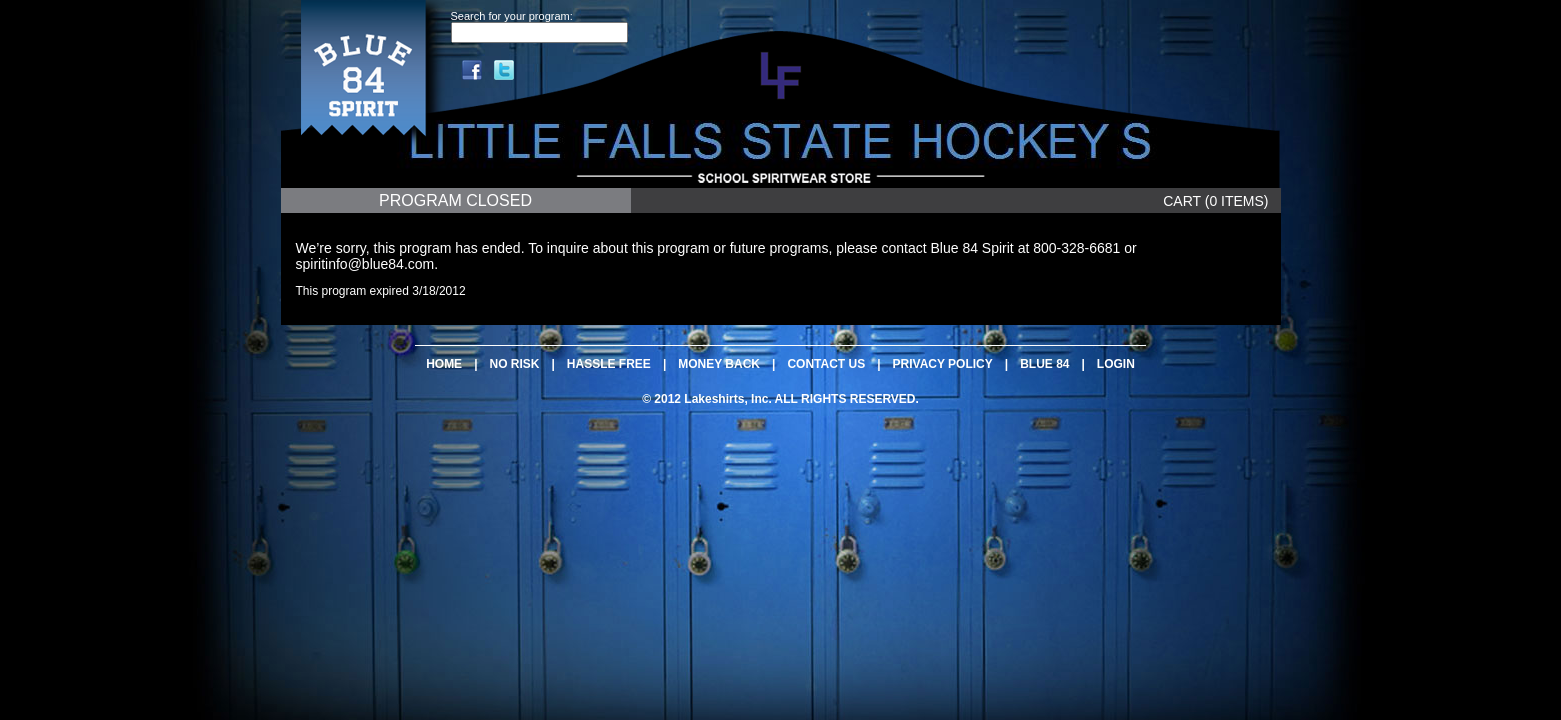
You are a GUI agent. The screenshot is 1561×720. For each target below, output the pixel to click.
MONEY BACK (719, 364)
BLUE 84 (1044, 364)
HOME (444, 364)
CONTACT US (826, 364)
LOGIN (1116, 364)
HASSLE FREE (609, 364)
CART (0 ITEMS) (1215, 201)
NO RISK (514, 364)
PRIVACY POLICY (943, 364)
